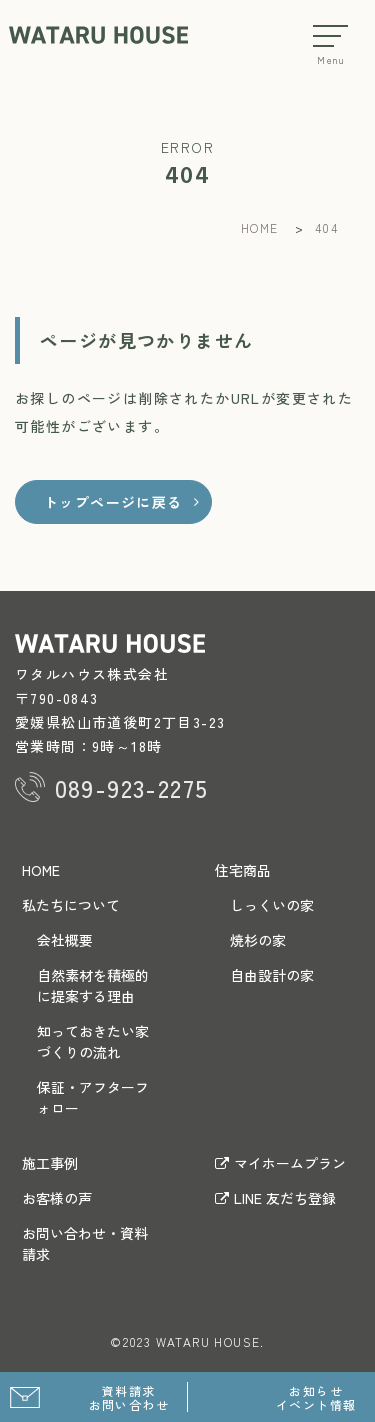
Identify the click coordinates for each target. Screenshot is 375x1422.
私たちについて (71, 905)
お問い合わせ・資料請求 (85, 1243)
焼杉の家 (258, 940)
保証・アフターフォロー (93, 1097)
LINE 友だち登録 (275, 1198)
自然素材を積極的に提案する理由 (93, 985)
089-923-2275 (132, 787)
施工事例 (50, 1163)
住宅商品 (243, 870)
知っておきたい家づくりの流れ (93, 1041)
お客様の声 (57, 1198)
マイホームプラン (280, 1163)
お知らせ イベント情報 (316, 1397)
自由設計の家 (272, 975)
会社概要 (65, 940)
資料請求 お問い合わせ (129, 1397)
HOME (41, 870)
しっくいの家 (272, 905)
